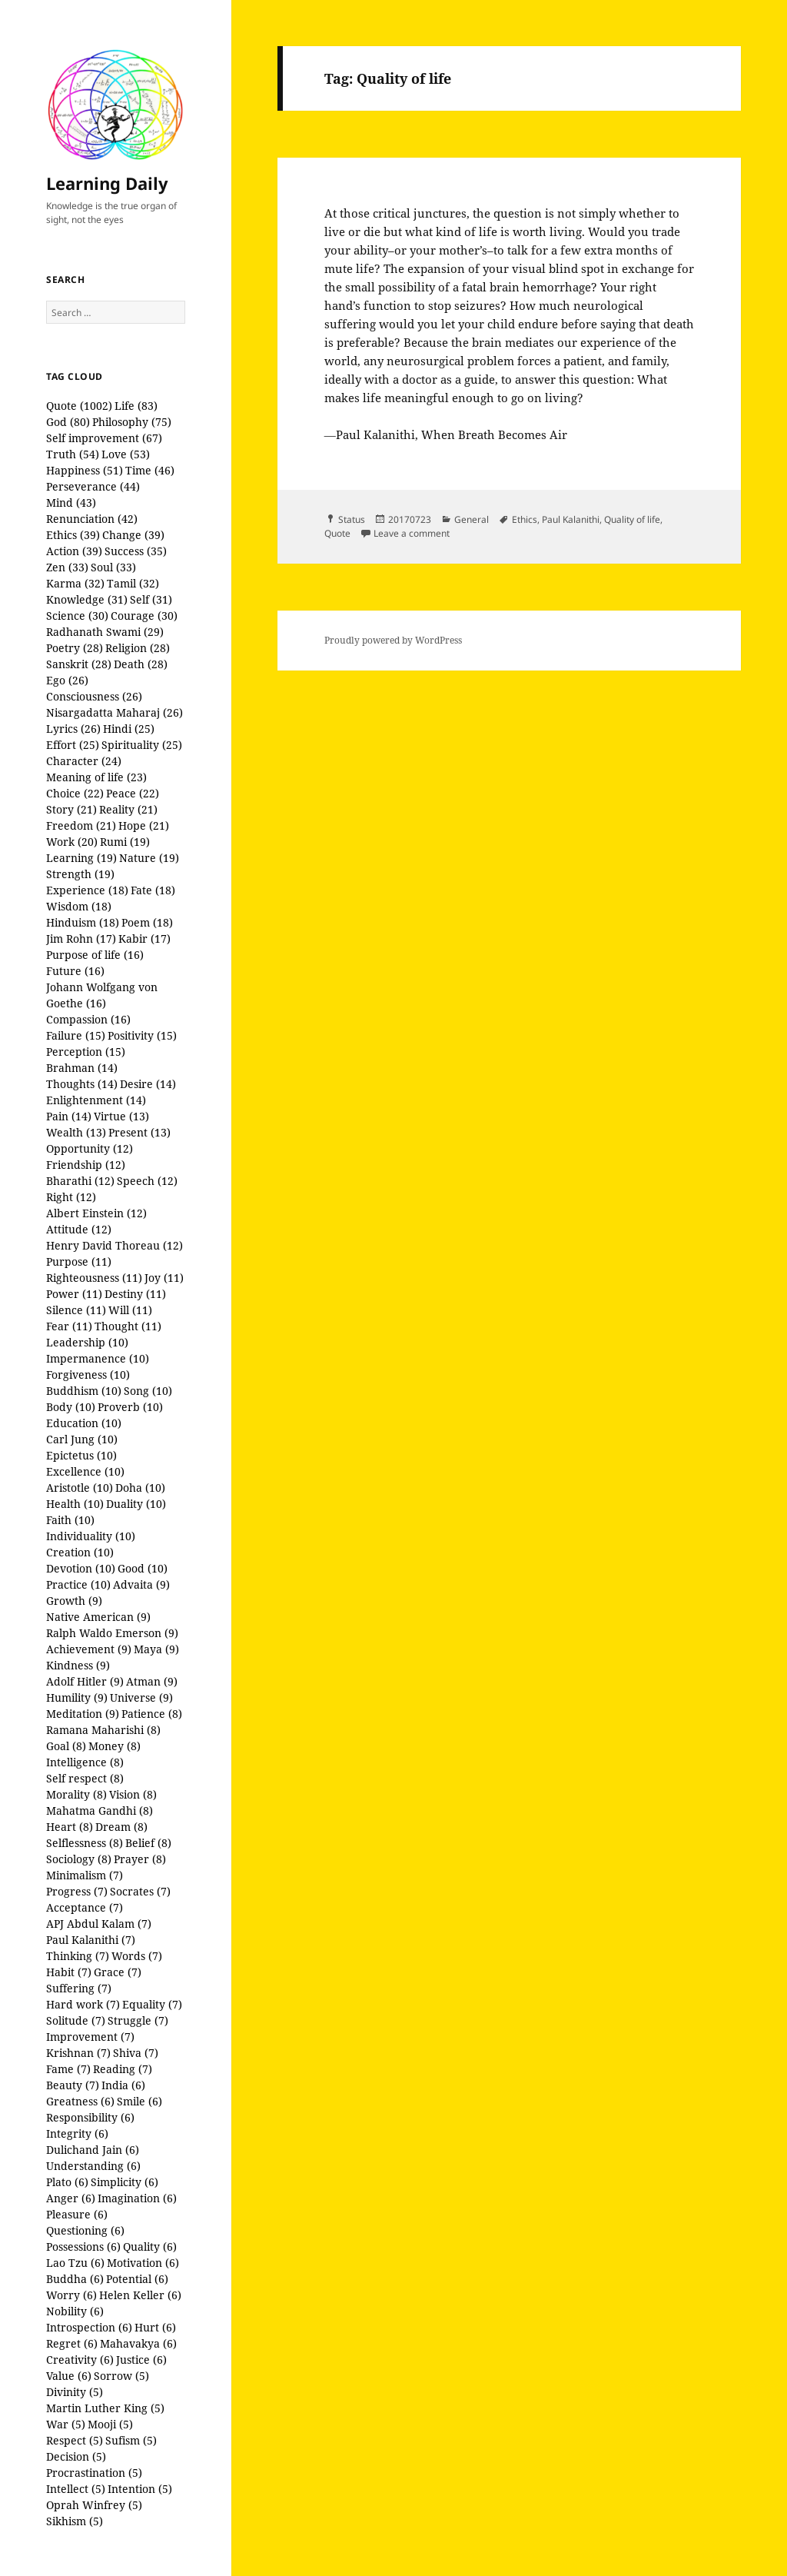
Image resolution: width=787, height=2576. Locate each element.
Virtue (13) (121, 1116)
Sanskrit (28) (78, 664)
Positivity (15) (142, 1035)
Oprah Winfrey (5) (94, 2505)
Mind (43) (71, 502)
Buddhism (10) (83, 1390)
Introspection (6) (89, 2327)
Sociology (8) (78, 1859)
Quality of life (632, 519)
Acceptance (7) (84, 1907)
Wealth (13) (76, 1132)
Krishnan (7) (78, 2052)
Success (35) (136, 551)
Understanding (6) (93, 2165)
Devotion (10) (80, 1568)
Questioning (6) (85, 2230)
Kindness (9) (78, 1665)
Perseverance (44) (93, 486)
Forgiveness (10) (88, 1374)
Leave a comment (412, 533)
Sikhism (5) (74, 2521)
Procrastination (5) (94, 2472)
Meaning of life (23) (96, 777)
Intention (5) (140, 2488)
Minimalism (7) (84, 1875)
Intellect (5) (75, 2488)
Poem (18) (147, 922)
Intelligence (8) (85, 1762)
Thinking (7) (77, 1956)
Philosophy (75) (131, 421)
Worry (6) (71, 2295)
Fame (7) (68, 2069)
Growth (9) (74, 1600)
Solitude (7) (75, 2020)
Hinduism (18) (82, 922)
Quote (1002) (79, 405)
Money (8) (114, 1746)
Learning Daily (107, 183)
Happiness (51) (84, 470)
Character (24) (83, 761)
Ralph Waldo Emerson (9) (112, 1633)
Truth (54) (72, 454)
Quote (337, 533)
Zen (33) (67, 567)
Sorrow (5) (121, 2375)
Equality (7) (152, 2004)
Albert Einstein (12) (96, 1213)
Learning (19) (81, 857)
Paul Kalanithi (570, 519)
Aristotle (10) (79, 1487)
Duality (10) (136, 1503)
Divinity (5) (74, 2392)
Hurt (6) (155, 2327)
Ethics (524, 519)
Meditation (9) (82, 1713)
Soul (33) (113, 567)
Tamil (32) (133, 583)
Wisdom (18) (78, 906)
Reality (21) (128, 809)
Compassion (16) (88, 1019)
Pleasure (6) (77, 2214)
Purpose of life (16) (95, 954)
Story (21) (71, 809)
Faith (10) (70, 1520)
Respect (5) (74, 2440)
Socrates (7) (140, 1891)
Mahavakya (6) (138, 2343)
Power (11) (74, 1293)
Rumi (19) (125, 841)
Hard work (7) (83, 2004)
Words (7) (136, 1956)
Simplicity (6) (124, 2182)
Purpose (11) (78, 1261)
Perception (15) (85, 1051)
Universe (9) (141, 1697)
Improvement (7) (90, 2036)
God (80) (68, 421)
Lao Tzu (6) (75, 2262)
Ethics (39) (73, 535)
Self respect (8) (85, 1778)
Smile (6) (139, 2101)
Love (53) (125, 454)
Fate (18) (153, 890)
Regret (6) (72, 2343)
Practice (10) (78, 1584)
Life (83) (136, 405)
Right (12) (71, 1197)
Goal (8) (66, 1746)
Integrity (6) (77, 2133)
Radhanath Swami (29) (105, 631)
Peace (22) (132, 793)
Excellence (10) (85, 1471)
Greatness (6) (80, 2101)
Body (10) (70, 1406)
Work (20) (72, 841)
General (471, 519)
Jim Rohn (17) (81, 938)
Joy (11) (164, 1277)
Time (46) (149, 470)
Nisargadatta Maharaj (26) (114, 712)
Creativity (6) (80, 2359)
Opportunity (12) (89, 1148)
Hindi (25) (128, 728)
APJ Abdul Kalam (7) (98, 1923)
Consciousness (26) (94, 696)
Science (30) (77, 615)
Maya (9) (156, 1649)
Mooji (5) (110, 2424)
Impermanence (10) (97, 1358)
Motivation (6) (143, 2262)
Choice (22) (75, 793)
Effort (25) (72, 744)
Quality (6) (150, 2246)
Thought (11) (128, 1326)
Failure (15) (75, 1035)
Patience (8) (151, 1713)
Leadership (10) (87, 1342)
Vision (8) (133, 1794)
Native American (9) (98, 1616)
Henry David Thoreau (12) (114, 1245)
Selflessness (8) (84, 1842)
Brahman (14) (82, 1067)
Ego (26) (67, 680)
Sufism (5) (131, 2440)
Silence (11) (76, 1310)
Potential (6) (137, 2278)
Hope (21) (143, 825)
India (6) (123, 2085)
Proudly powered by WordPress (393, 640)
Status (351, 519)
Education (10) (83, 1423)
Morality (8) (76, 1794)
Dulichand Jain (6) (92, 2149)
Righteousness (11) (94, 1277)
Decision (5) (76, 2456)
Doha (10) (140, 1487)
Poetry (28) (74, 648)
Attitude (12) (78, 1229)
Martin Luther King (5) (105, 2408)
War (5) (65, 2424)
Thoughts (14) (82, 1084)
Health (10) (75, 1503)
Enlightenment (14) (96, 1100)
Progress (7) (77, 1891)
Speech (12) (147, 1180)
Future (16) (75, 971)
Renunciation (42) (92, 518)
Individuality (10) (90, 1536)
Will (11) (130, 1310)
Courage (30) (144, 615)
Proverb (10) (130, 1406)
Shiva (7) (135, 2052)
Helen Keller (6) (140, 2295)
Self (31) (151, 599)
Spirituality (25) (141, 744)
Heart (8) (69, 1826)
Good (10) (143, 1568)
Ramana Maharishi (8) (103, 1729)
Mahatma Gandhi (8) (99, 1810)
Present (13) (139, 1132)
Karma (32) (75, 583)
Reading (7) (122, 2069)
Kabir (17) (144, 938)
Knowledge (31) (87, 599)
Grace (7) (117, 1972)
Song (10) (148, 1390)
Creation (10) (80, 1552)
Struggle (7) (138, 2020)
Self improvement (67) (104, 438)
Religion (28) (137, 648)
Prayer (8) (140, 1859)
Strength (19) (80, 874)
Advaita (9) (141, 1584)
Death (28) (141, 664)
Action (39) (74, 551)
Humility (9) (77, 1697)
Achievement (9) (88, 1649)
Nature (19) (149, 857)
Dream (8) (121, 1826)
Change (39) (133, 535)
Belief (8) (148, 1842)
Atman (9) (152, 1681)
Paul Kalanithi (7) (90, 1939)
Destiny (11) (135, 1293)
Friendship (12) (85, 1164)
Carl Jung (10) (82, 1439)
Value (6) (68, 2375)
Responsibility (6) (90, 2117)
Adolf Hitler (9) (85, 1681)
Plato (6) (67, 2182)
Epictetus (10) (81, 1455)
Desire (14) (148, 1084)
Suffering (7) (78, 1988)
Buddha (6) (75, 2278)
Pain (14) (68, 1116)
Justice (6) (141, 2359)
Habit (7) (68, 1972)
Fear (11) (69, 1326)
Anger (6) (70, 2198)
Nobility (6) (75, 2311)
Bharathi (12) (80, 1180)
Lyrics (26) (73, 728)
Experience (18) (87, 890)
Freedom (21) (81, 825)
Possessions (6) (83, 2246)
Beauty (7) (72, 2085)
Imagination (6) (137, 2198)
